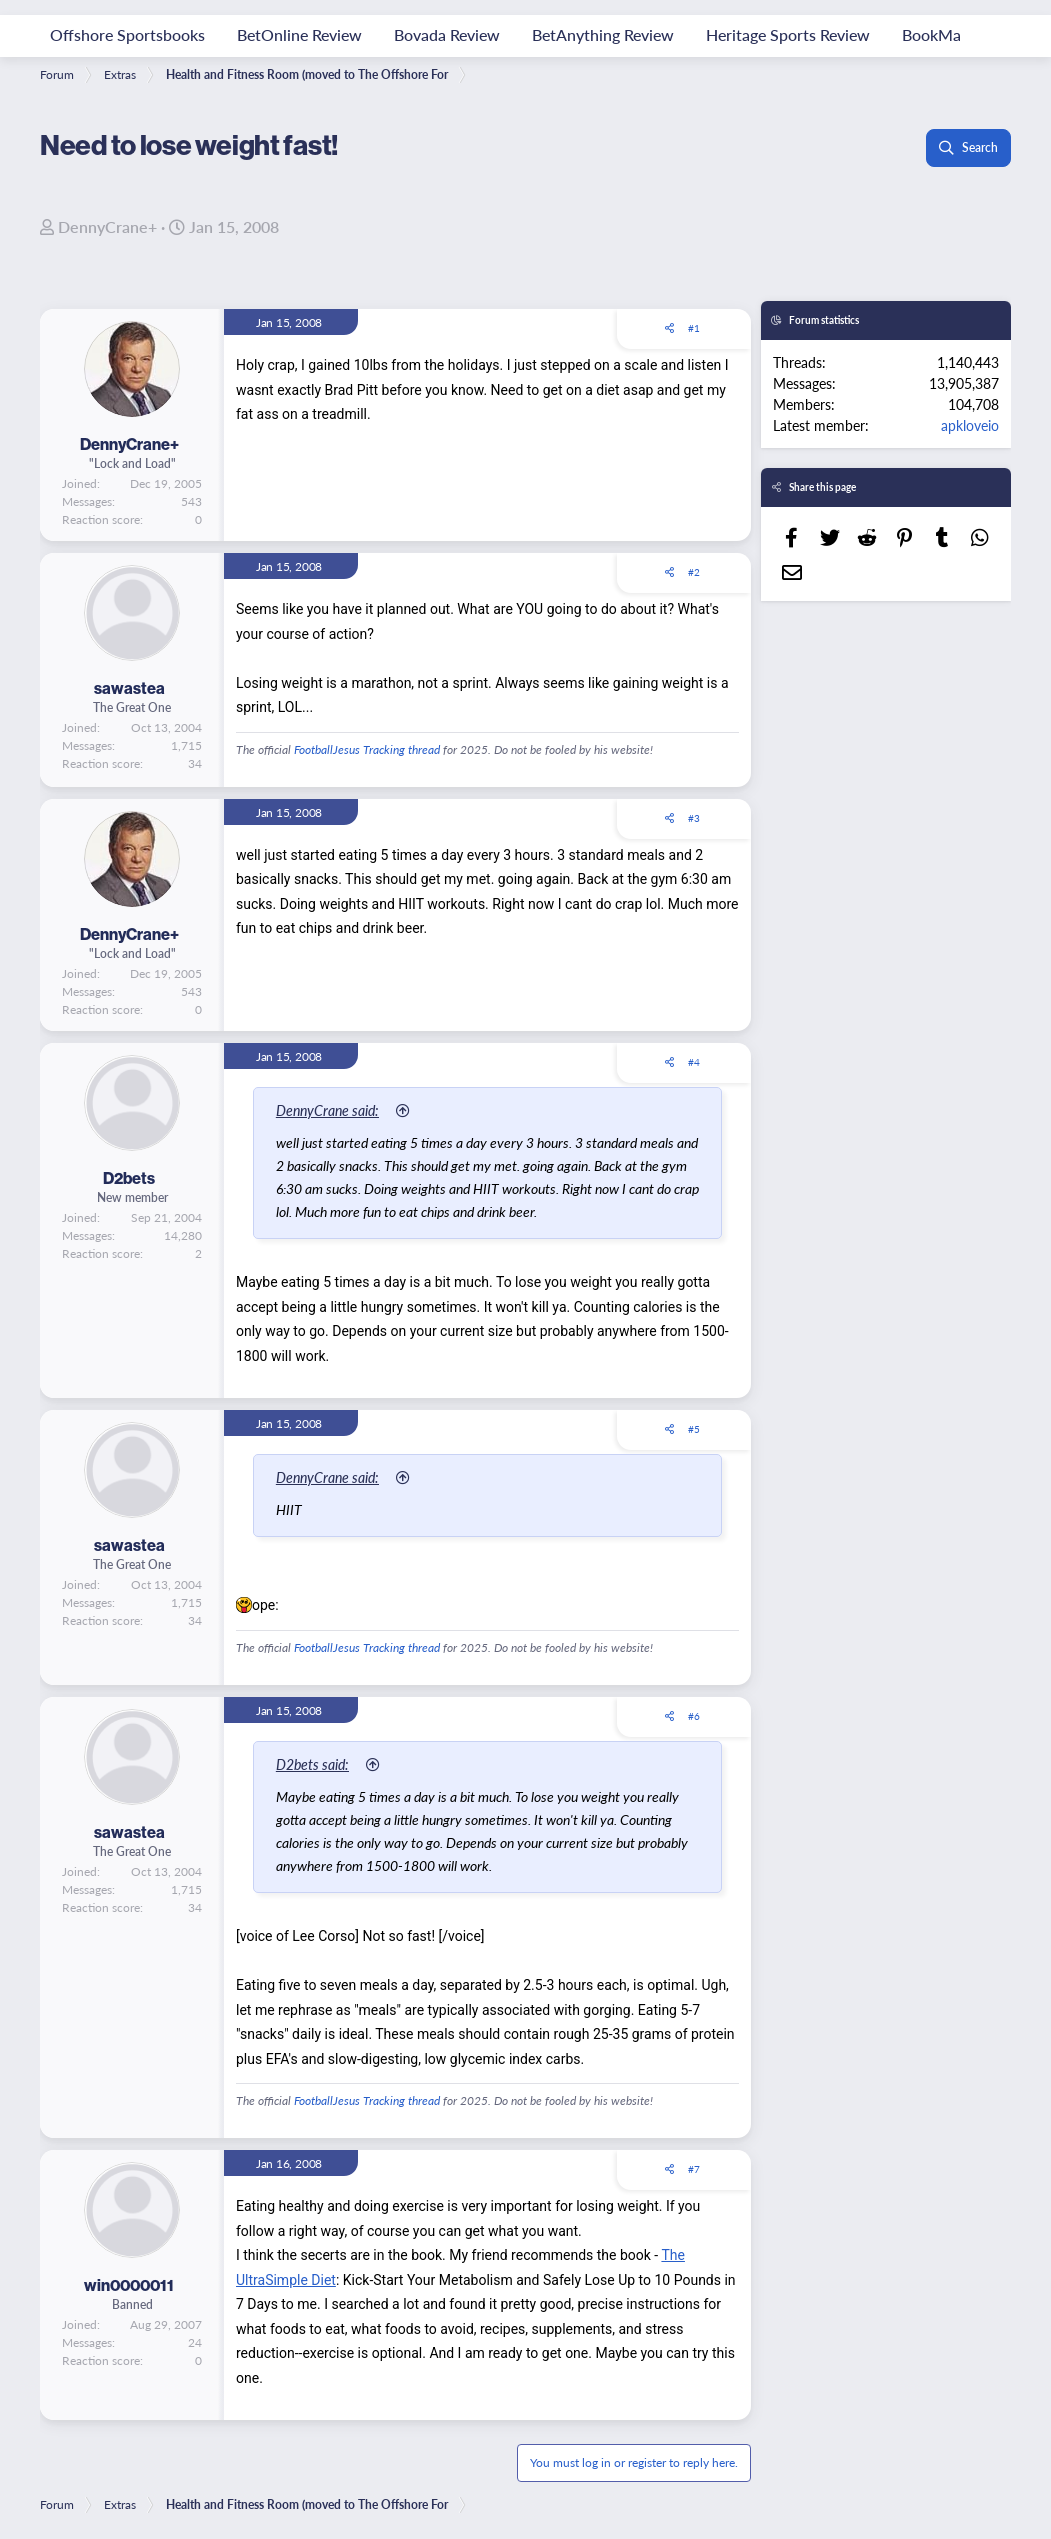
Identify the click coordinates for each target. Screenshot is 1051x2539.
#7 (694, 2169)
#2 (694, 572)
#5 (694, 1429)
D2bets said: (319, 1764)
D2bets (129, 1178)
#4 (694, 1062)
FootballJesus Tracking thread (367, 749)
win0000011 (129, 2285)
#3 (694, 818)
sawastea (129, 688)
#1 (694, 328)
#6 (694, 1716)
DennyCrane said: (334, 1110)
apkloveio (970, 425)
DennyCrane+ (107, 226)
